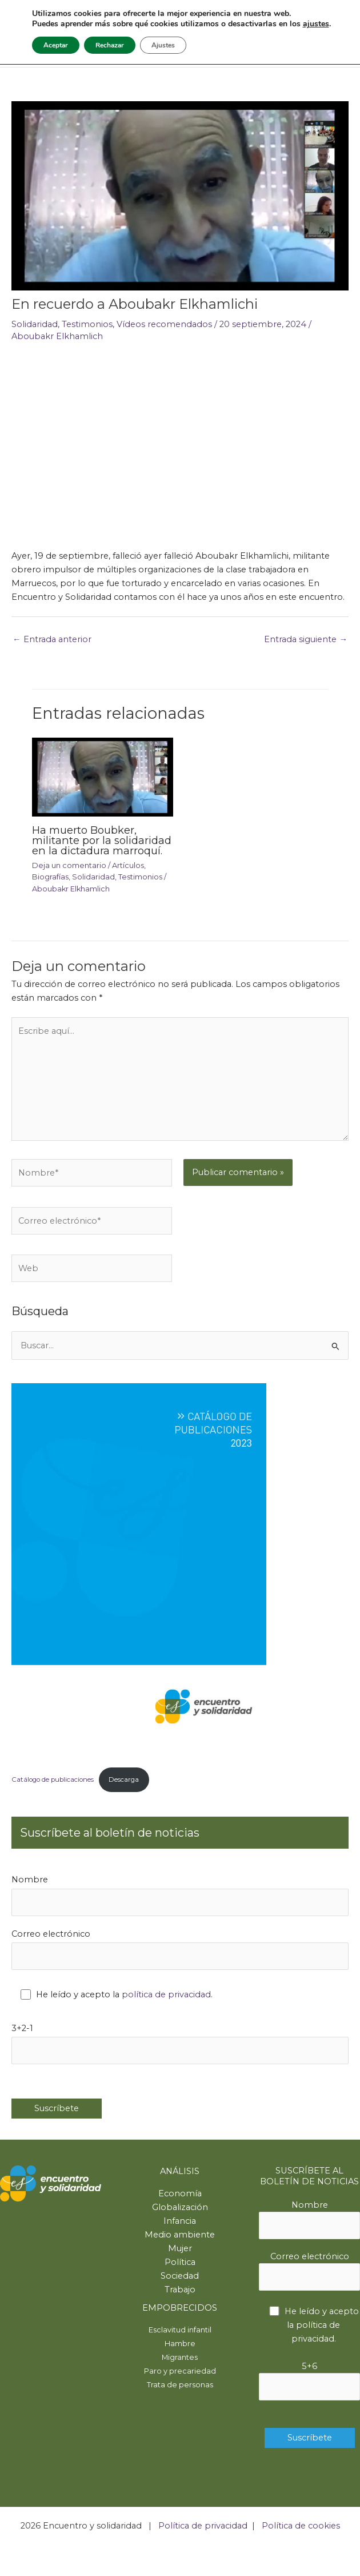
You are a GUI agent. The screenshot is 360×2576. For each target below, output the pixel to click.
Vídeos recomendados (164, 324)
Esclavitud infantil (180, 2330)
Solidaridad (34, 324)
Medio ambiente (180, 2234)
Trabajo (180, 2289)
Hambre (180, 2343)
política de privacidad (166, 1994)
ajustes (316, 24)
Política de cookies (301, 2526)
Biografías (50, 877)
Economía (180, 2193)
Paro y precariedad (180, 2371)
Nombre (180, 1895)
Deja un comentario (69, 865)
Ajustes (163, 45)
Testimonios (87, 324)
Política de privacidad (202, 2526)
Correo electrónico (180, 1949)
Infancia (179, 2221)
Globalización (180, 2207)
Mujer (180, 2248)
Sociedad (180, 2276)
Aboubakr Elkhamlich (57, 336)
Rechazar (109, 45)
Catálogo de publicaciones (52, 1779)
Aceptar (55, 45)
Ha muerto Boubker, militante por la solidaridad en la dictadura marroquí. (101, 840)
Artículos (128, 865)
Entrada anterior (52, 639)
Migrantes (180, 2357)
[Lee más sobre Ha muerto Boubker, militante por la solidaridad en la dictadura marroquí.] (102, 776)
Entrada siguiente (305, 639)
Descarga (124, 1779)
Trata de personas (180, 2384)
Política (180, 2262)
